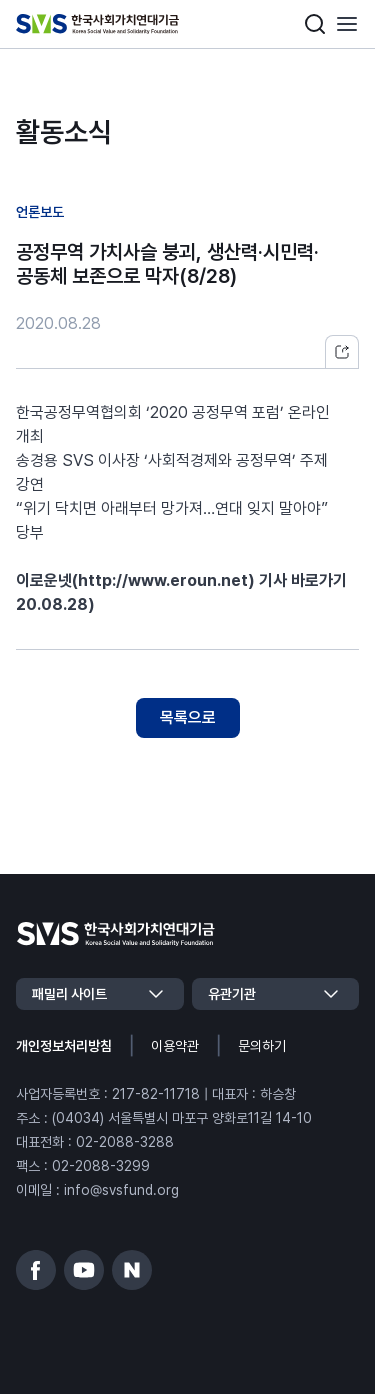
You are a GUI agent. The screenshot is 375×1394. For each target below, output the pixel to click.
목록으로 (188, 717)
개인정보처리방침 (64, 1046)
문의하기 (262, 1046)
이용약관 (175, 1046)
